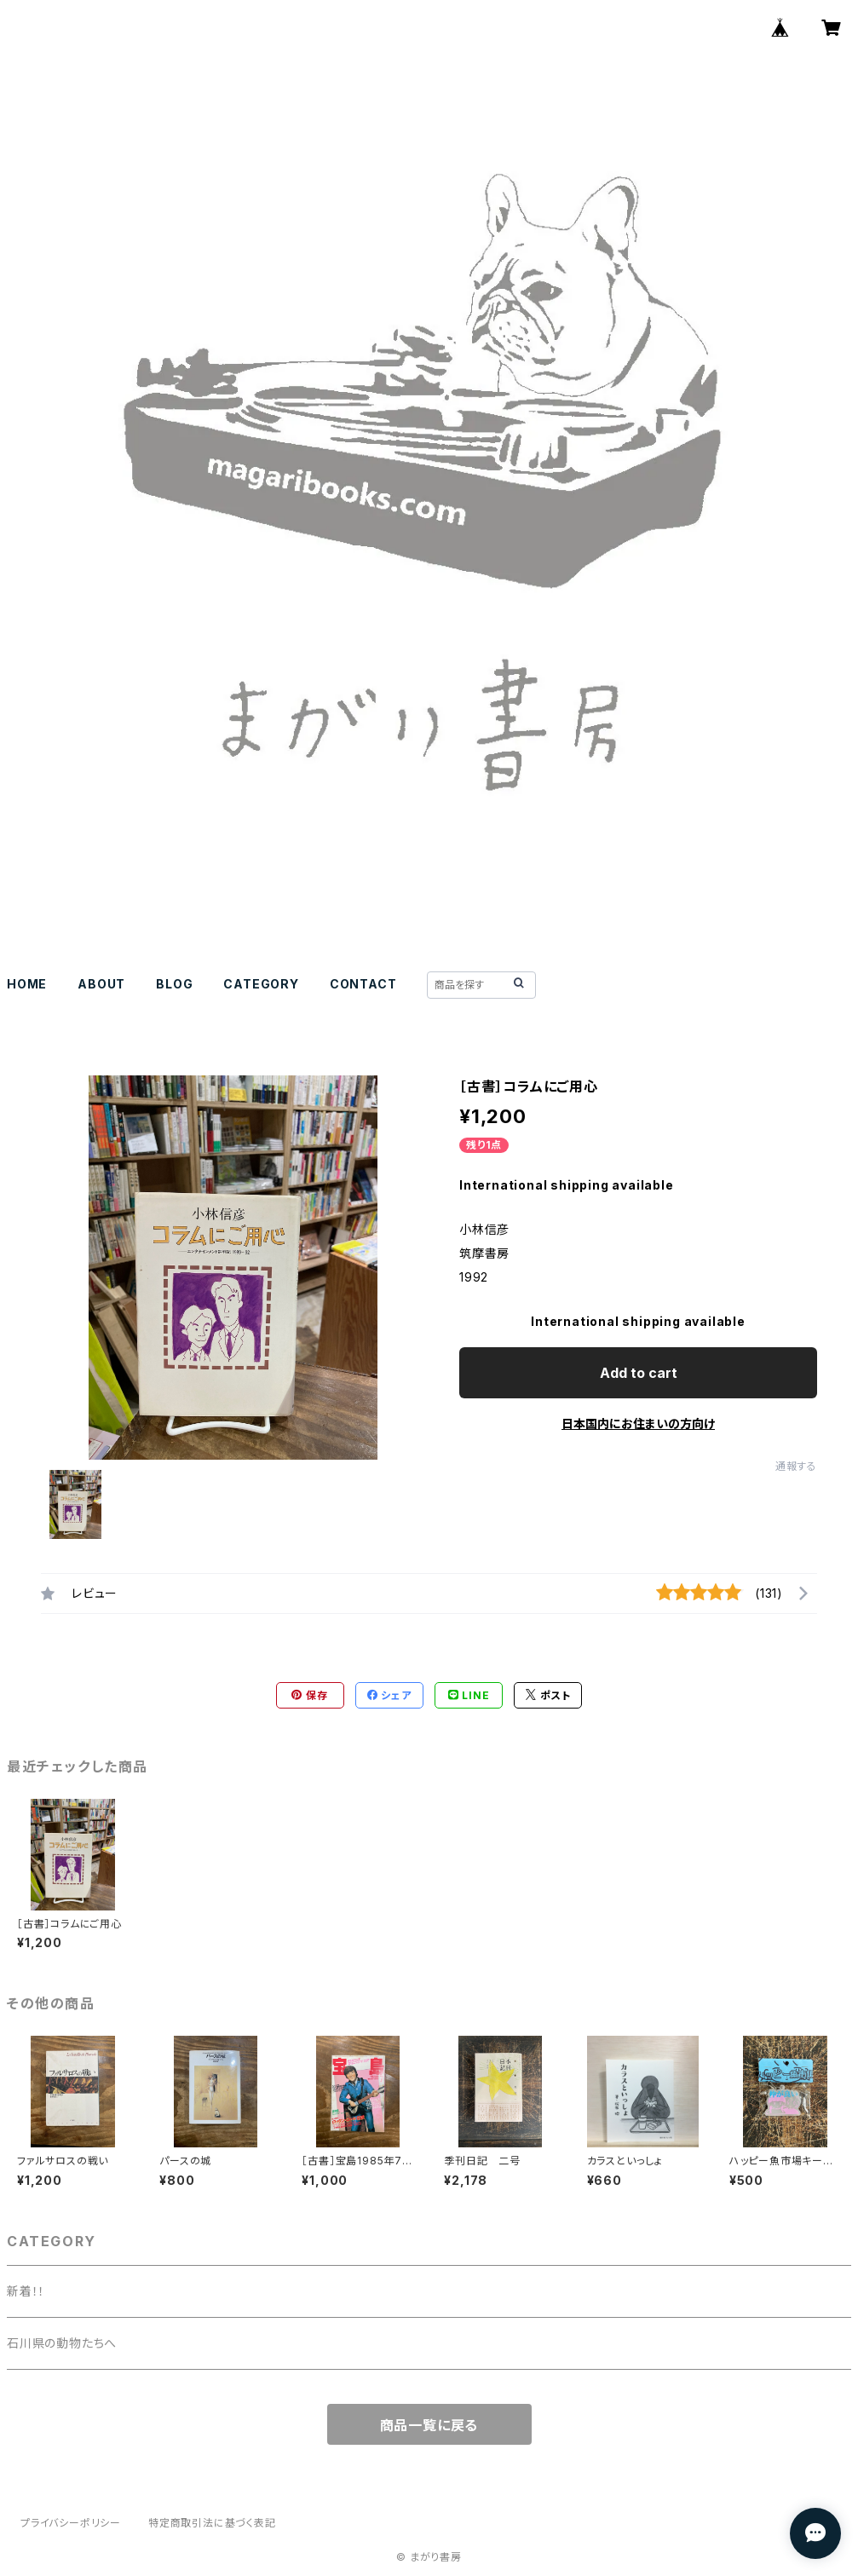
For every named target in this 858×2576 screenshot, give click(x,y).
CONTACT (363, 984)
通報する (796, 1466)
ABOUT (101, 984)
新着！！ (26, 2291)
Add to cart (638, 1372)
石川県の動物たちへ (62, 2343)
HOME (27, 984)
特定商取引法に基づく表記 (212, 2522)
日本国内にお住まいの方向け (638, 1423)
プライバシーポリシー (70, 2522)
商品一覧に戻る (429, 2425)
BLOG (174, 984)
